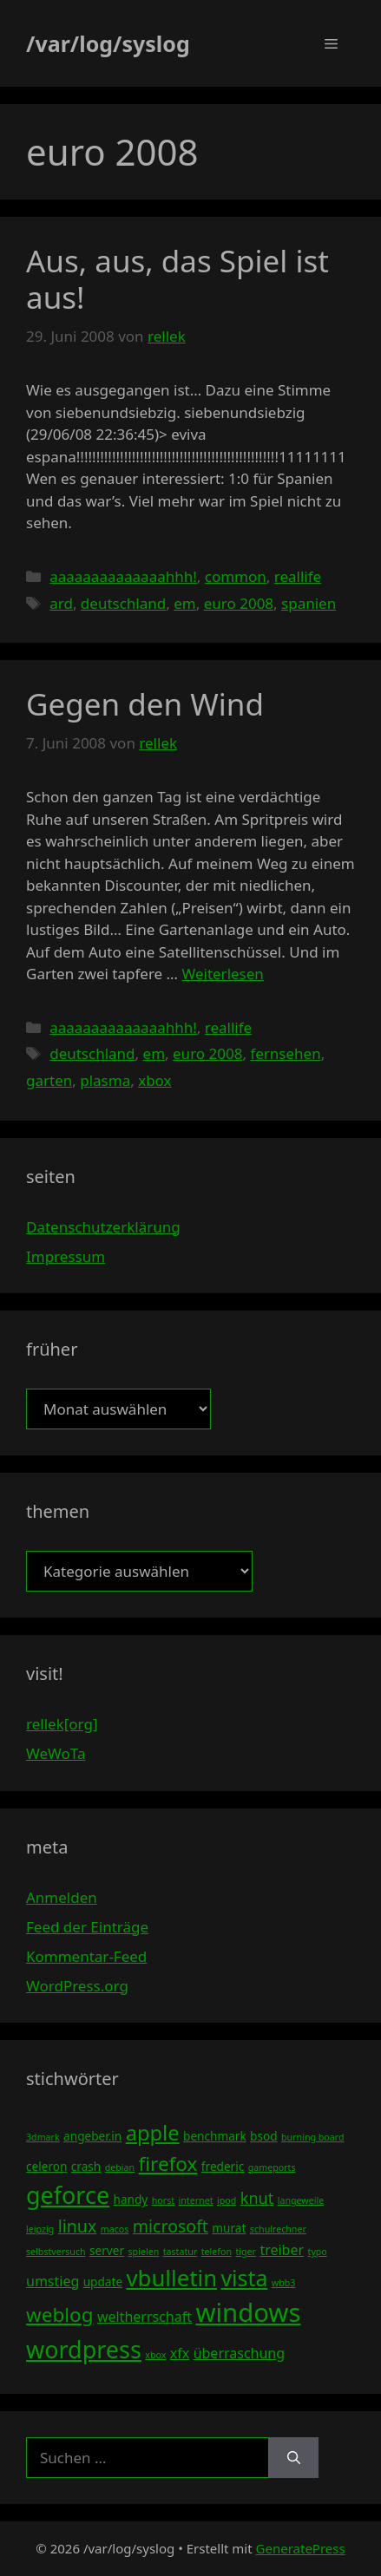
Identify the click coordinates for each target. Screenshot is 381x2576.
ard (61, 603)
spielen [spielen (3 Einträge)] (143, 2252)
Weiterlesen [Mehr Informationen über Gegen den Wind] (222, 974)
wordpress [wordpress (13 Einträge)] (83, 2349)
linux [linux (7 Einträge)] (77, 2226)
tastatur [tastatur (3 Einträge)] (180, 2252)
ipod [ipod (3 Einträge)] (226, 2200)
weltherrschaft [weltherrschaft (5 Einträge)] (144, 2316)
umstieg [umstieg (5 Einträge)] (52, 2281)
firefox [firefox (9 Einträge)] (168, 2163)
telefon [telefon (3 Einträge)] (216, 2252)
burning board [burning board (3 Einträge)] (313, 2137)
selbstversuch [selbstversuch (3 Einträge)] (56, 2252)
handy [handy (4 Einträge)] (131, 2199)
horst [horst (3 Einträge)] (163, 2200)
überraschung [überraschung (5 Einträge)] (239, 2353)
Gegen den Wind (145, 703)
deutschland (123, 603)
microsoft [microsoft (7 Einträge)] (170, 2226)
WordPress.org (77, 1986)
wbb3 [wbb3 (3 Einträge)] (284, 2283)
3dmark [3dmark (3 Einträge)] (43, 2137)
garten (49, 1080)
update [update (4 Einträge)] (102, 2281)
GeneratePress (300, 2548)
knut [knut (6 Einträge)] (257, 2197)
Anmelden (61, 1897)
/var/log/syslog (108, 43)
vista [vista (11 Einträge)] (243, 2277)
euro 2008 (238, 603)
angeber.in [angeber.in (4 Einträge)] (92, 2136)
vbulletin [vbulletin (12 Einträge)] (172, 2277)
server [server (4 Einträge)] (106, 2250)
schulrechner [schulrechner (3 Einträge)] (278, 2229)
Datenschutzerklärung (103, 1227)
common (235, 576)
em (184, 603)
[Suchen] (294, 2458)
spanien (308, 603)
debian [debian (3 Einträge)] (120, 2167)
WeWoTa (55, 1753)
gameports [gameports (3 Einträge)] (272, 2167)
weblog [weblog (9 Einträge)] (59, 2314)
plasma (105, 1080)
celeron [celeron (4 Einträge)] (46, 2166)
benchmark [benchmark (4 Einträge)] (214, 2136)
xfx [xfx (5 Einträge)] (179, 2353)
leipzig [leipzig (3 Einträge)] (40, 2229)
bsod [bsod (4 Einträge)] (264, 2136)
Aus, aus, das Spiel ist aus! (177, 278)
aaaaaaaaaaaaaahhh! (123, 576)
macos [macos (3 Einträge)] (115, 2229)
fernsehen (285, 1053)
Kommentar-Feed (86, 1956)
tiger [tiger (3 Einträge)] (245, 2252)
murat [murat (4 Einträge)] (229, 2228)
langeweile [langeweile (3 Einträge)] (301, 2200)
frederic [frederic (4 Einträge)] (222, 2166)
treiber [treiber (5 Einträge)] (281, 2249)
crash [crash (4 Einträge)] (86, 2166)
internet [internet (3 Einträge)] (196, 2200)
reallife (297, 576)
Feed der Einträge (87, 1927)
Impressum (65, 1256)
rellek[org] (61, 1724)
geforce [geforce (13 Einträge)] (67, 2195)
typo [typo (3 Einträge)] (317, 2252)
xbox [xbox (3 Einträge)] (155, 2355)
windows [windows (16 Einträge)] (247, 2312)
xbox (154, 1080)
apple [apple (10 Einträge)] (153, 2133)
